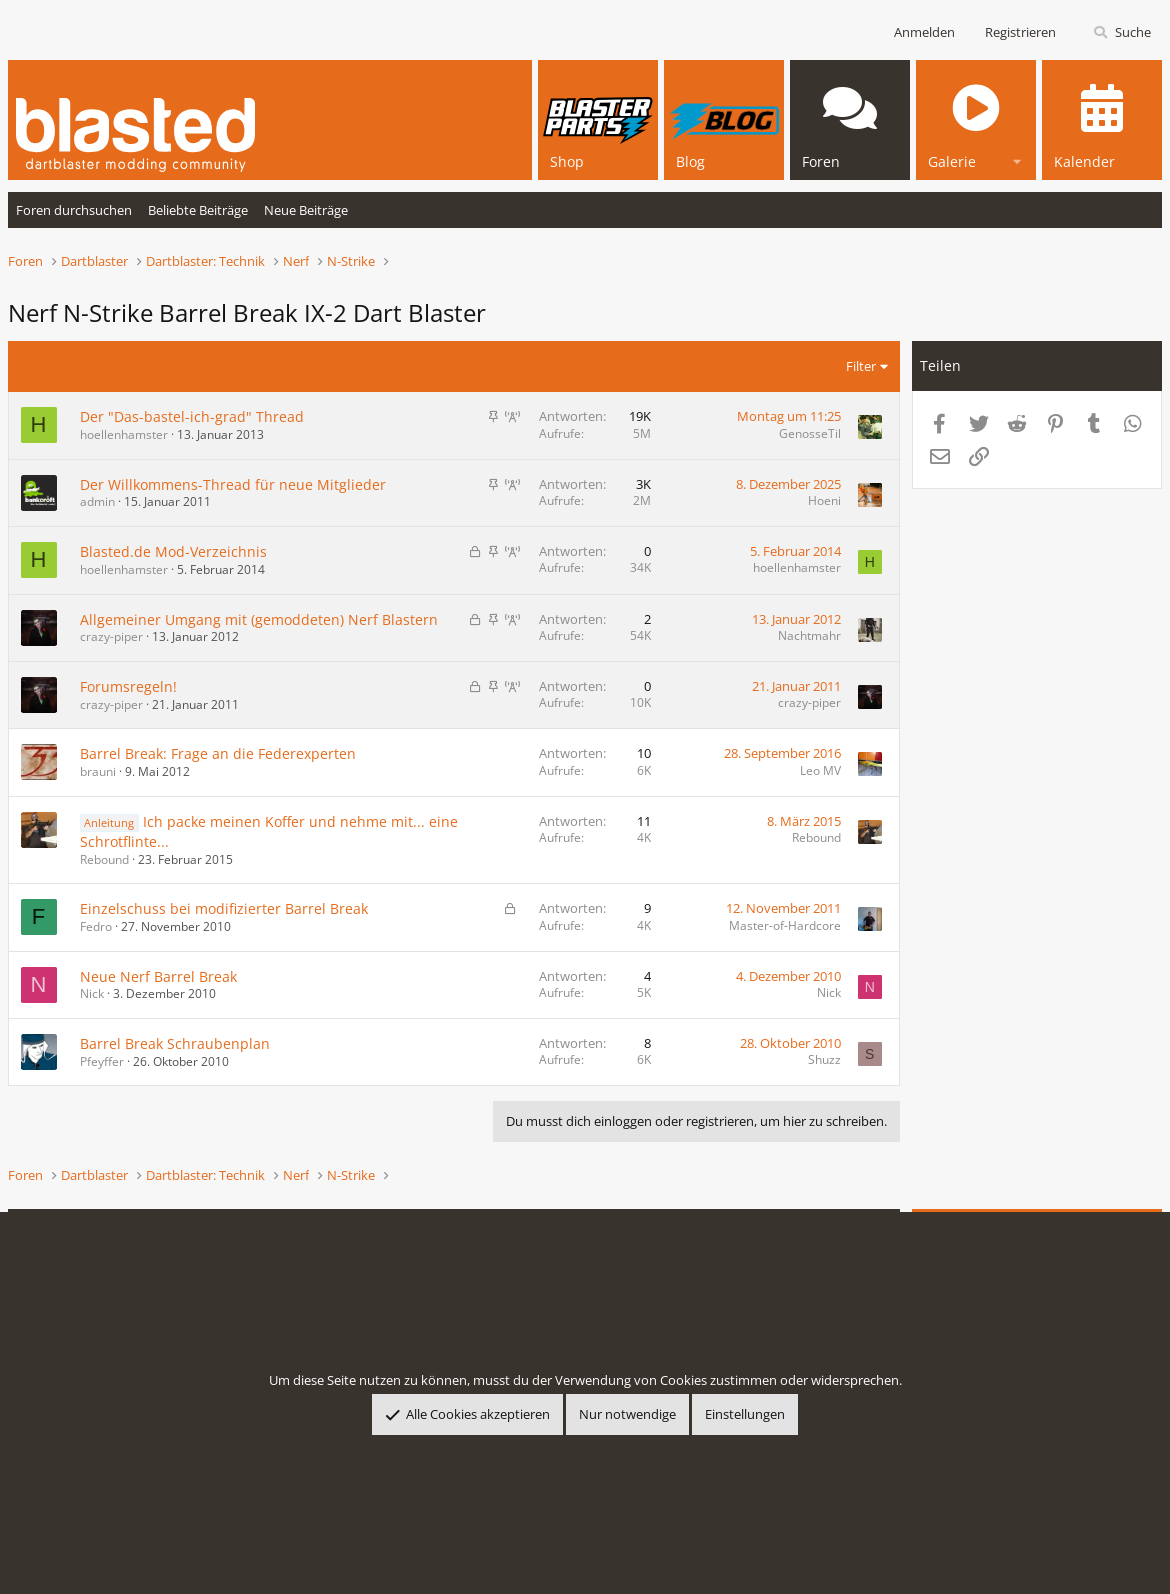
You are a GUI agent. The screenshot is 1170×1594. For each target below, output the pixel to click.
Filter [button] (861, 366)
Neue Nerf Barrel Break (158, 976)
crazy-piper (111, 636)
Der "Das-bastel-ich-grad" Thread (192, 416)
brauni (98, 771)
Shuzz (824, 1059)
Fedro (96, 926)
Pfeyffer (102, 1061)
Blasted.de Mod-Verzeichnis (173, 551)
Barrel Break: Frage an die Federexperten (218, 753)
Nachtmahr (809, 635)
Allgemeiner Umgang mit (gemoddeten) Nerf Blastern (259, 619)
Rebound (104, 859)
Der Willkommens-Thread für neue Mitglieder (233, 484)
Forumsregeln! (128, 686)
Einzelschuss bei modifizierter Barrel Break (224, 908)
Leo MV (820, 770)
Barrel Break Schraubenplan (175, 1043)
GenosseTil (810, 433)
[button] (1017, 158)
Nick (92, 993)
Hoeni (824, 500)
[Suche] (1121, 32)
